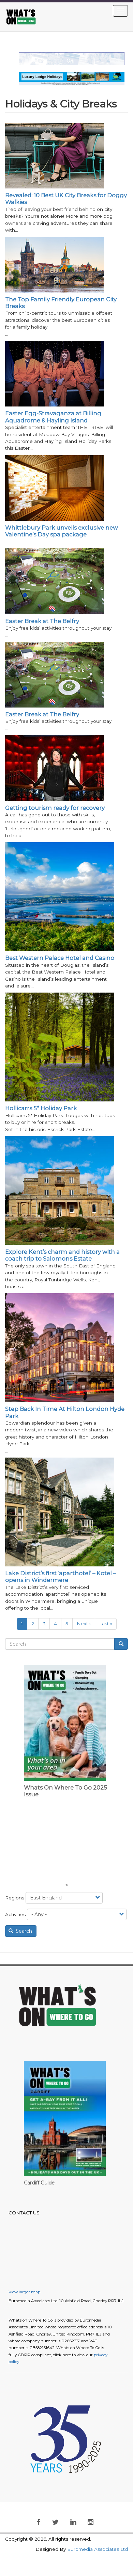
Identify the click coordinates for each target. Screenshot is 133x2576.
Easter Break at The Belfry (42, 621)
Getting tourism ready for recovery (55, 807)
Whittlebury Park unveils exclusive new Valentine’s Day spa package (61, 531)
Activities (15, 1914)
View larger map (24, 2292)
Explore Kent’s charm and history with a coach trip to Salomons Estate (62, 1255)
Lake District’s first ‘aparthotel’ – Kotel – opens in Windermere (60, 1576)
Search (20, 1931)
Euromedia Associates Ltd (97, 2549)
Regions (14, 1897)
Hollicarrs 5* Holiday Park (41, 1108)
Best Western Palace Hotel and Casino (59, 957)
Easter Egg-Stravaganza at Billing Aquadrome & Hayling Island (53, 416)
